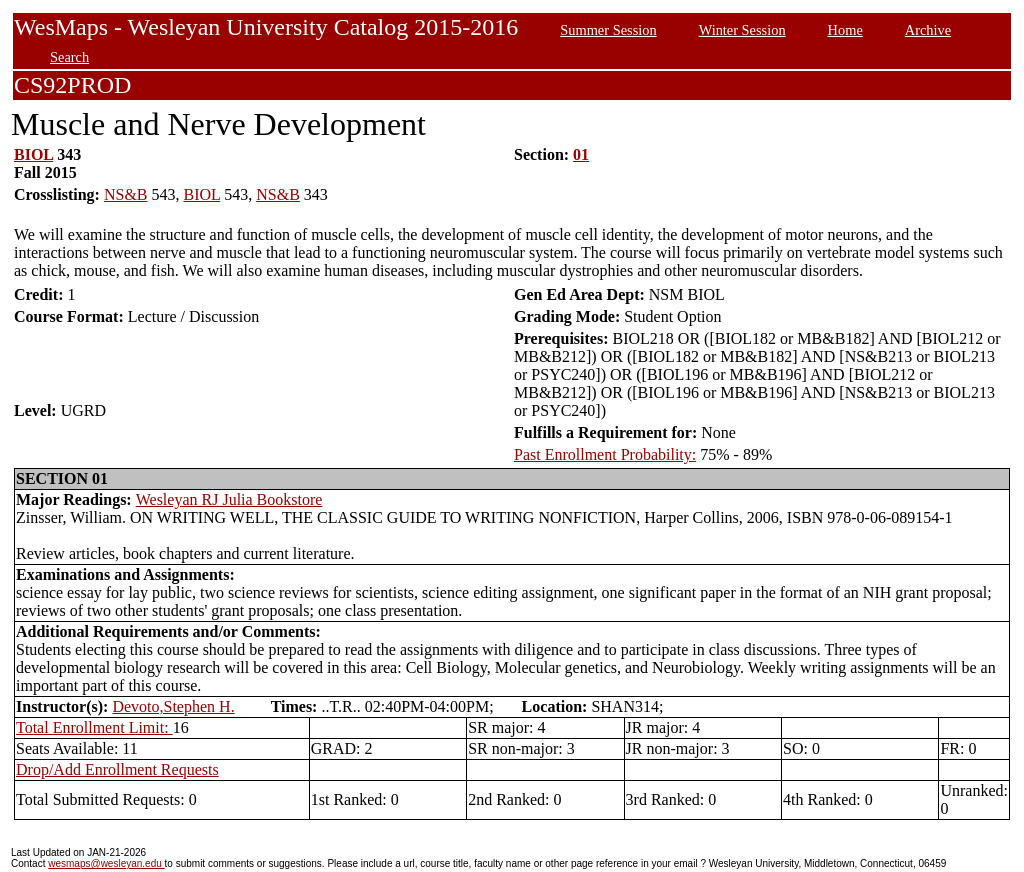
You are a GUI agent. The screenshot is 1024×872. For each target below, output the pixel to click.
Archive (928, 30)
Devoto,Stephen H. (173, 706)
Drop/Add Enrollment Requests (117, 769)
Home (845, 30)
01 (581, 154)
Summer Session (608, 30)
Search (69, 57)
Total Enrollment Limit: (94, 727)
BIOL (33, 154)
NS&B (126, 194)
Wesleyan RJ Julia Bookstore (229, 499)
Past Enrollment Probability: (605, 454)
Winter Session (742, 30)
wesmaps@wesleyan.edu (106, 863)
